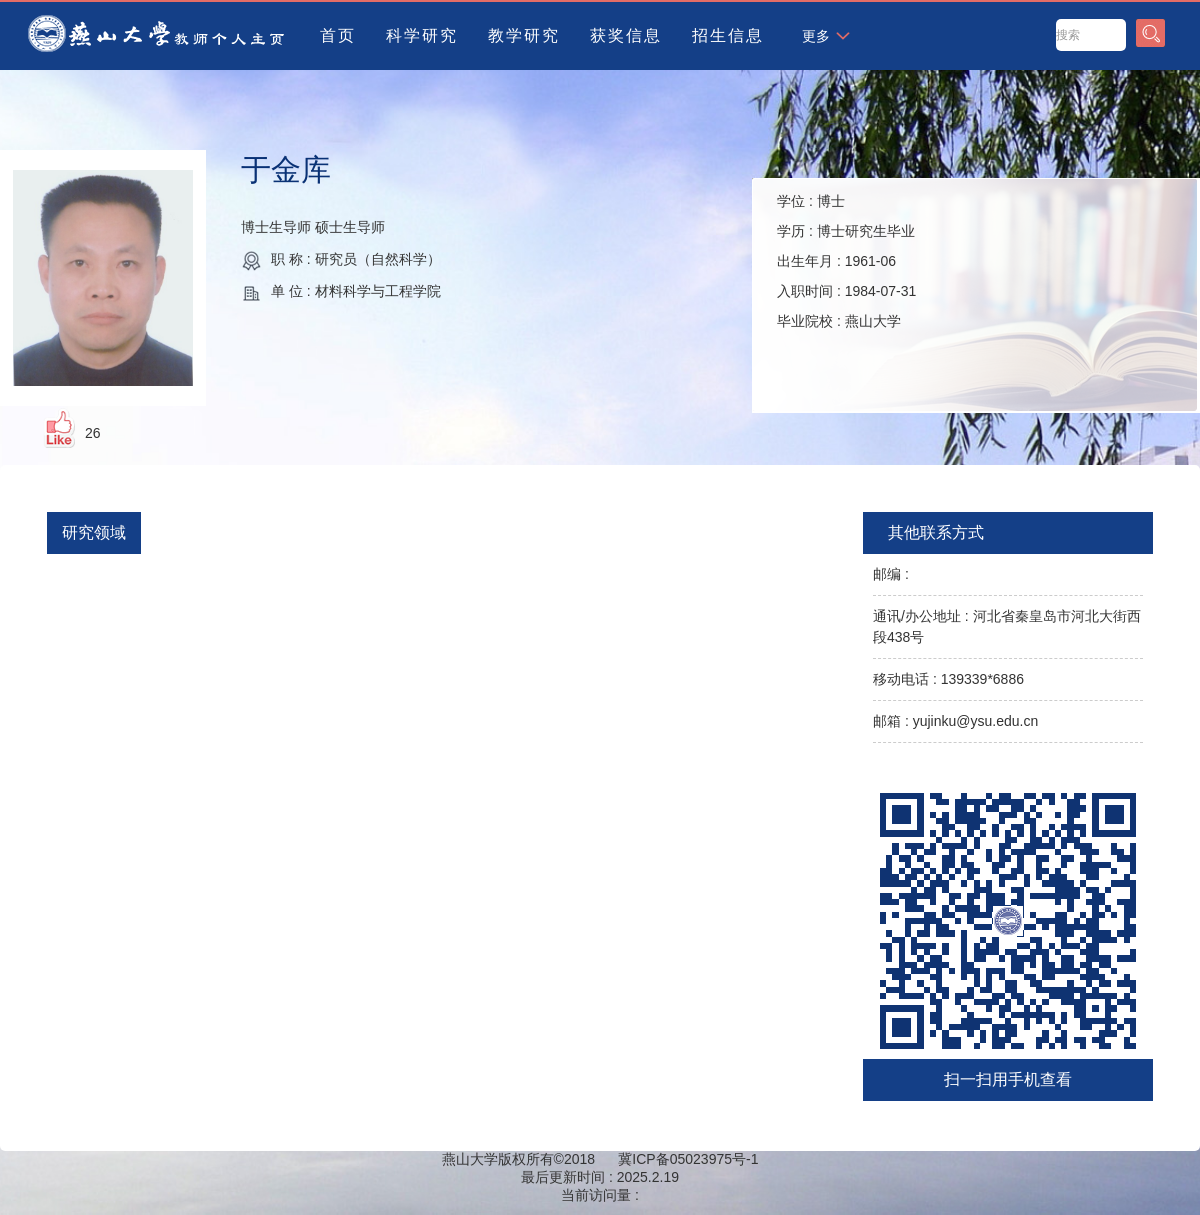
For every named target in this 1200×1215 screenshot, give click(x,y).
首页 (338, 35)
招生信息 (728, 35)
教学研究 (524, 35)
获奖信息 (626, 35)
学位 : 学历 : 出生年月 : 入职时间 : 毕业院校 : (846, 261)
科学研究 (422, 35)
